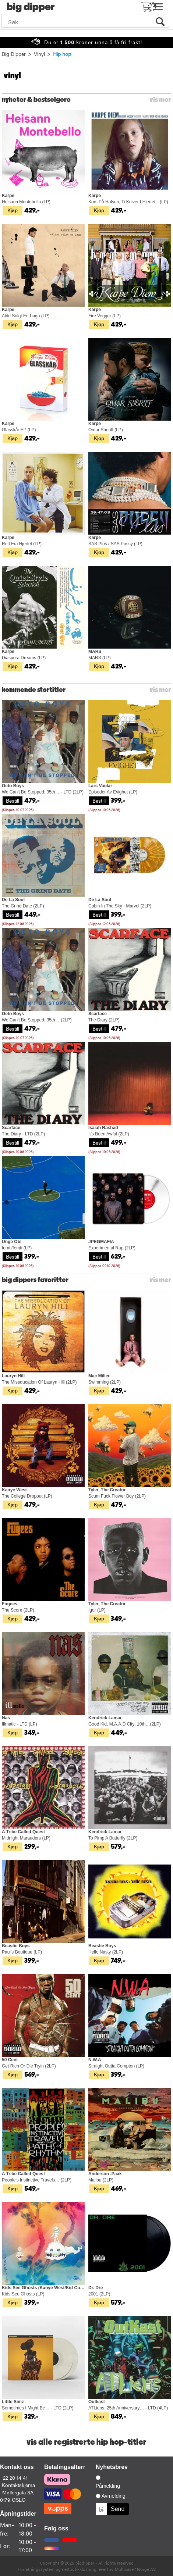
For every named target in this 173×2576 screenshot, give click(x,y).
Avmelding (114, 2496)
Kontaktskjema (18, 2484)
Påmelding (108, 2486)
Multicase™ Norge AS (135, 2569)
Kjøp (12, 210)
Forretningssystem (36, 2569)
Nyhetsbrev (112, 2467)
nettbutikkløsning (79, 2569)
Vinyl (39, 53)
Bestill (12, 800)
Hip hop (62, 53)
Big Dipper (14, 53)
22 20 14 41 (15, 2477)
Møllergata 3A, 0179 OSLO (17, 2495)
